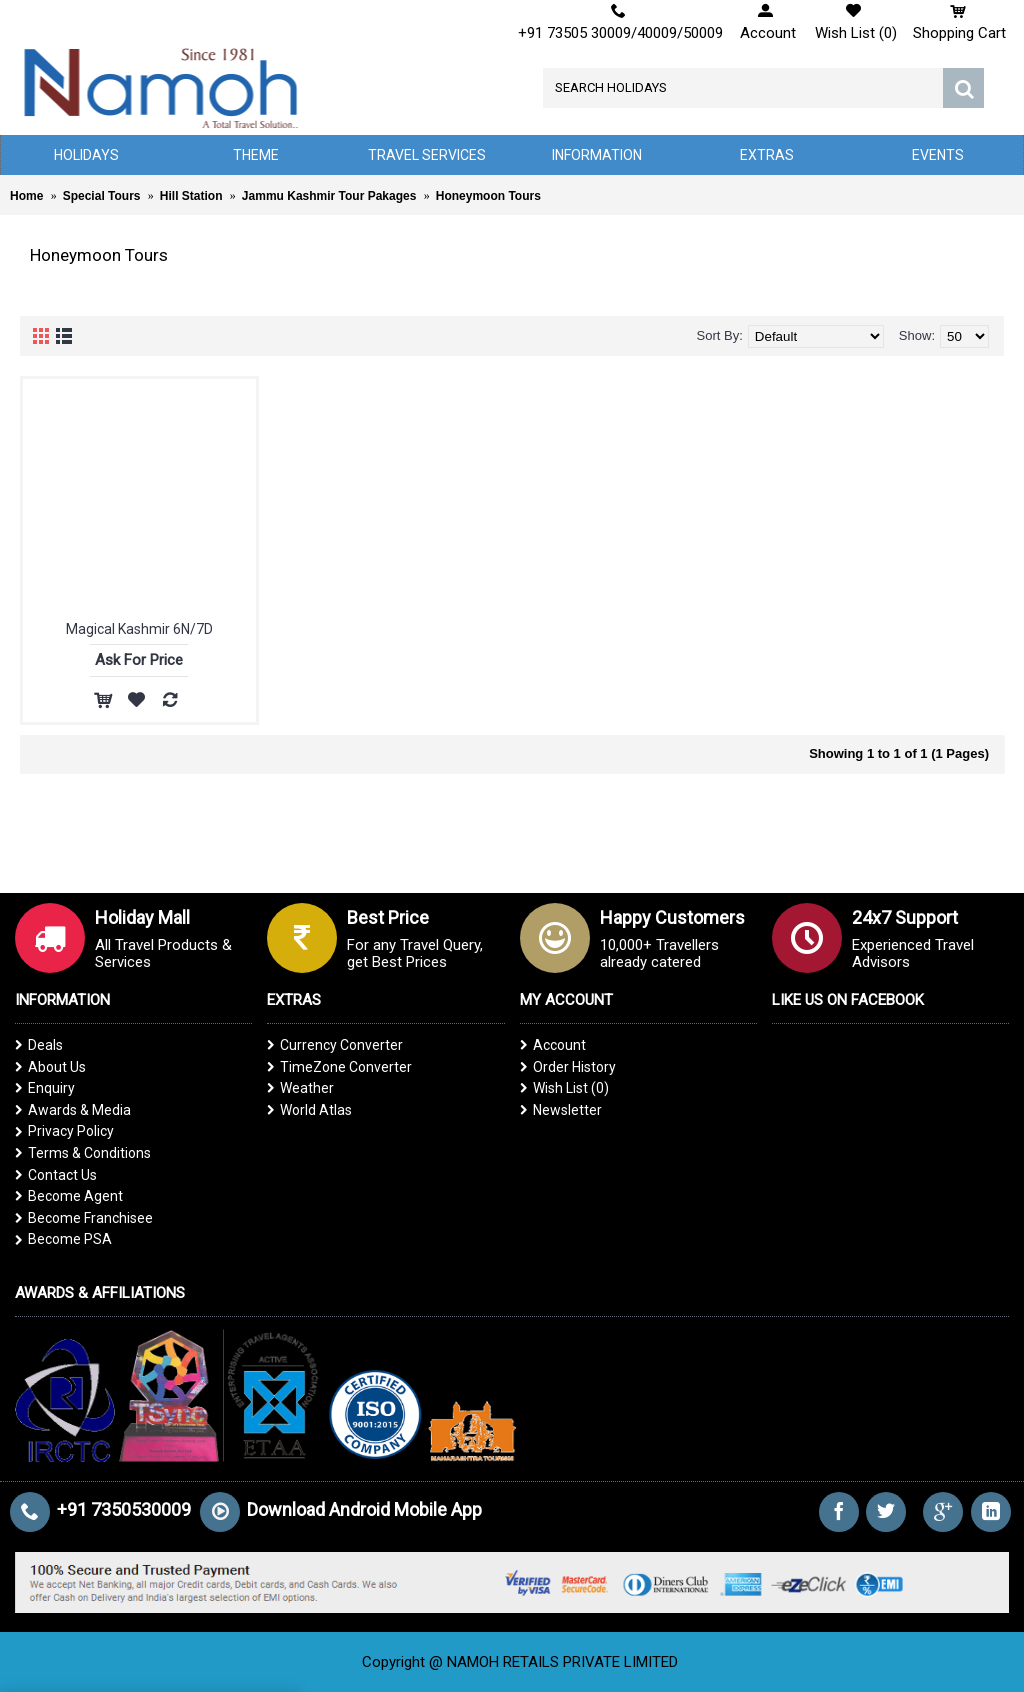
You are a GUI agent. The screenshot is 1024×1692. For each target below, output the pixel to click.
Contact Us (56, 1175)
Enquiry (45, 1088)
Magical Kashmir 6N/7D (139, 629)
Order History (568, 1067)
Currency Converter (335, 1045)
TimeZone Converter (339, 1067)
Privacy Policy (64, 1131)
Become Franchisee (84, 1218)
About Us (50, 1067)
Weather (300, 1088)
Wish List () (564, 1088)
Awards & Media (73, 1110)
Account (553, 1045)
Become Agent (69, 1196)
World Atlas (309, 1110)
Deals (39, 1045)
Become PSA (63, 1239)
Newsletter (561, 1110)
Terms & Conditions (83, 1153)
